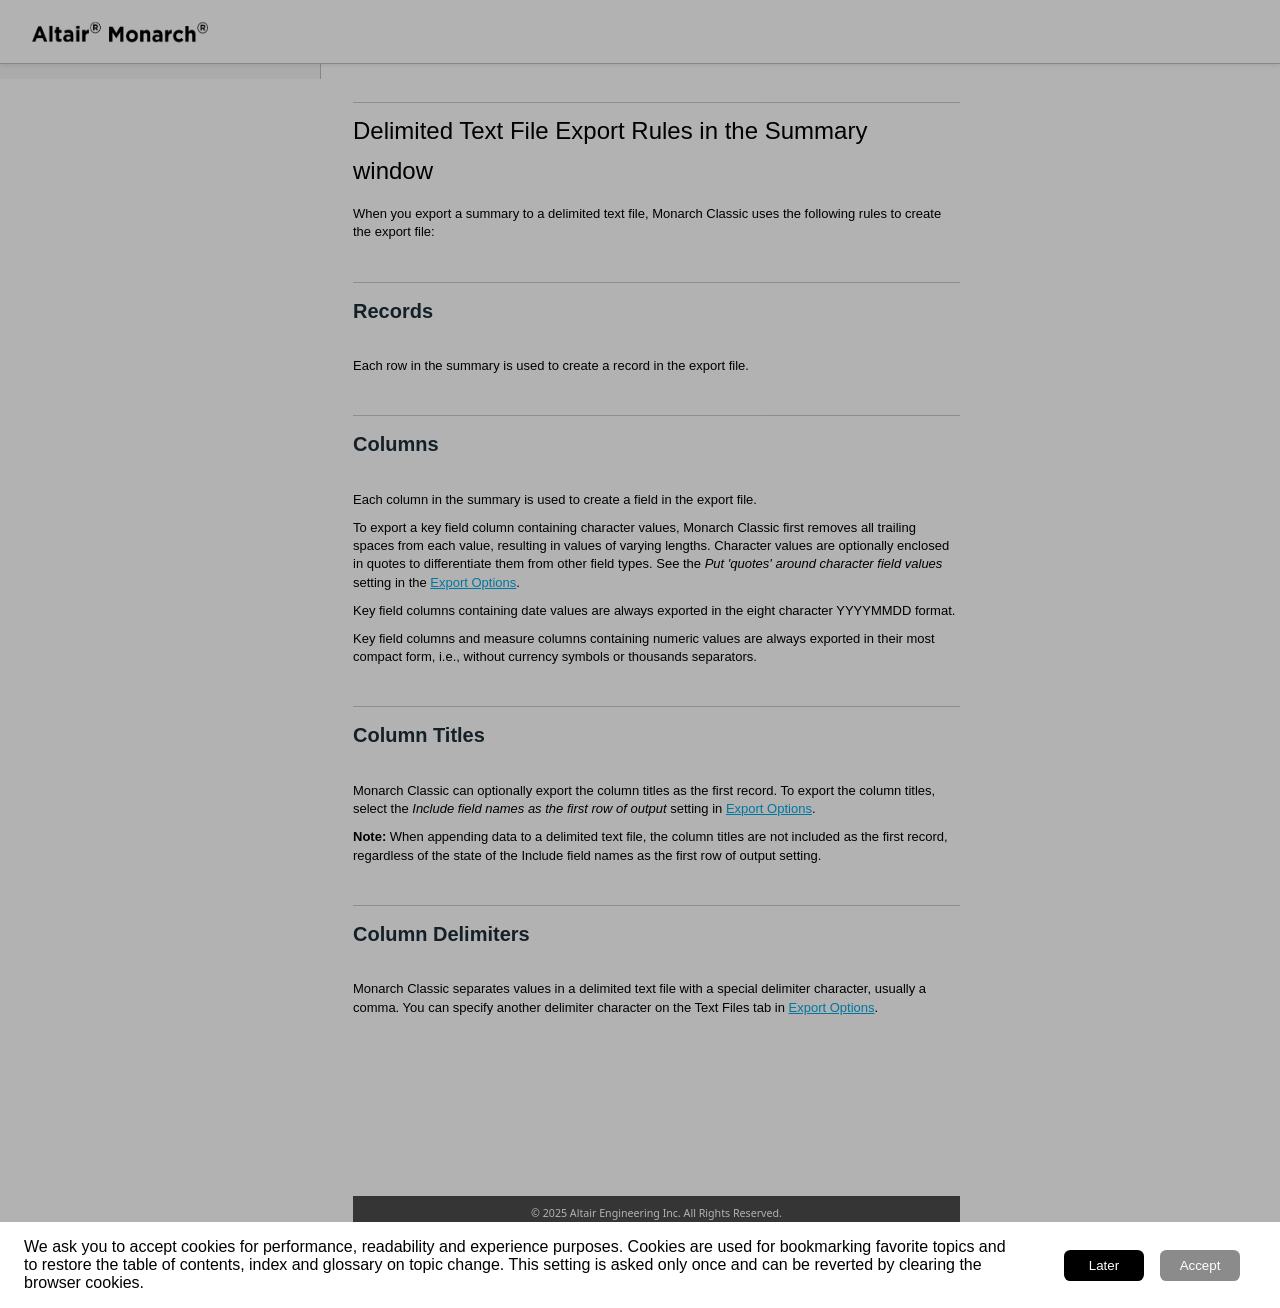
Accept (1200, 1265)
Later (1104, 1265)
